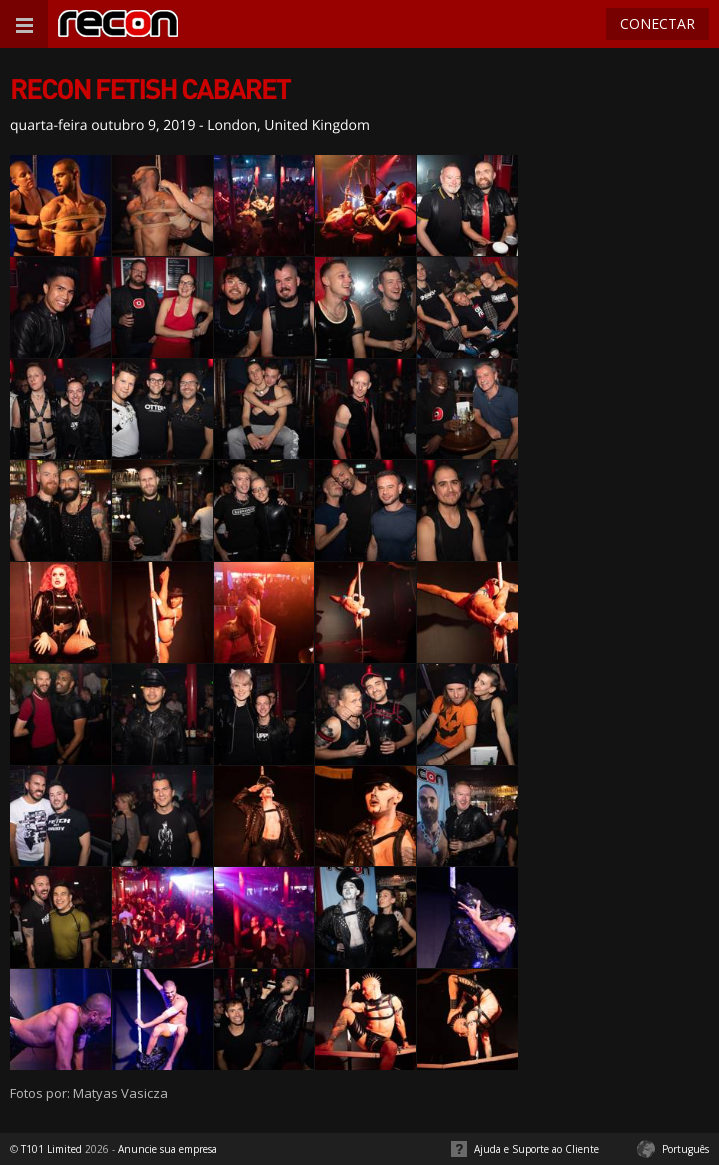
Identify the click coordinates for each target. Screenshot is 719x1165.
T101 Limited (51, 1149)
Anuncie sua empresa (167, 1149)
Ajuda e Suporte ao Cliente (536, 1149)
